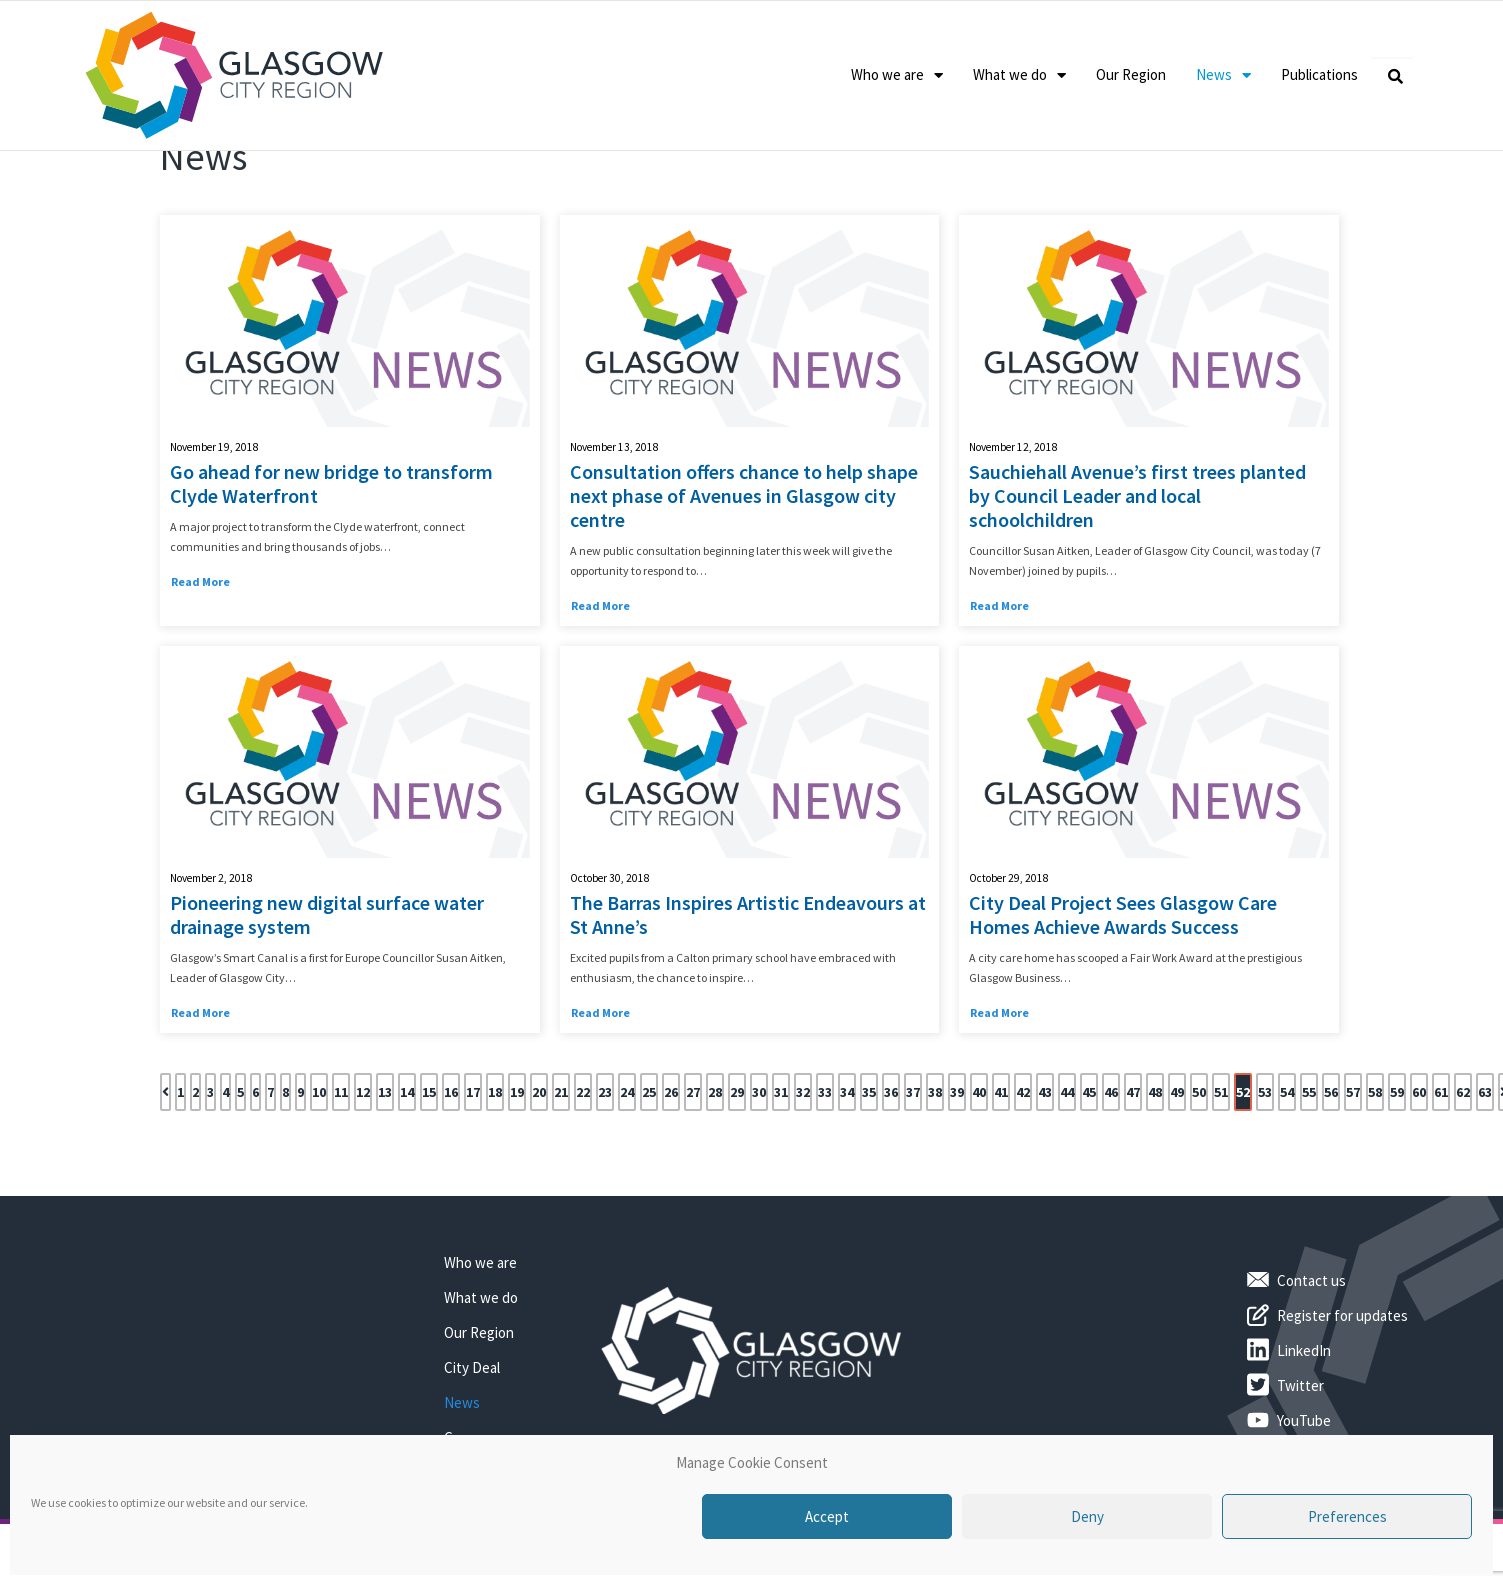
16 (451, 1170)
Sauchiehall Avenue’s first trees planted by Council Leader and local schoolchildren (1137, 574)
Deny (1087, 1516)
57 (1353, 1170)
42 (1023, 1170)
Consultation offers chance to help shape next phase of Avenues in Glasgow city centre (744, 574)
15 (429, 1170)
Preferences (1347, 1516)
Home (176, 185)
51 (1221, 1170)
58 (1375, 1170)
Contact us (1311, 1358)
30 (759, 1170)
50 (1199, 1170)
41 (1001, 1170)
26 (671, 1170)
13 (385, 1170)
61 (1441, 1170)
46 (1111, 1170)
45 (1089, 1170)
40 (979, 1170)
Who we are (897, 75)
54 (1287, 1170)
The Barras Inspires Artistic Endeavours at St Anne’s (748, 993)
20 (539, 1170)
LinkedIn (1304, 1428)
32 (803, 1170)
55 (1309, 1170)
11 (341, 1170)
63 (1485, 1170)
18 (495, 1170)
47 (1133, 1170)
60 (1419, 1170)
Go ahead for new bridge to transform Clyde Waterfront (331, 562)
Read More (200, 659)
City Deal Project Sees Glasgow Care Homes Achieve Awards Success (1123, 993)
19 (517, 1170)
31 (781, 1170)
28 (715, 1170)
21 (561, 1170)
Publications (1319, 74)
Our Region (1131, 74)
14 (407, 1170)
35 (869, 1170)
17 (473, 1170)
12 (363, 1170)
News (1223, 75)
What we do (1019, 75)
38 (935, 1170)
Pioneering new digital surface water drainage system (327, 993)
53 (1265, 1170)
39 (957, 1170)
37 (913, 1170)
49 (1177, 1170)
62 (1463, 1170)
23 (605, 1170)
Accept (827, 1516)
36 (891, 1170)
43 (1045, 1170)
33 (825, 1170)
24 (627, 1170)
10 (319, 1170)
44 (1067, 1170)
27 (693, 1170)
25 (649, 1170)
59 (1397, 1170)
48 (1155, 1170)
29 (737, 1170)
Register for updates (1342, 1393)
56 (1331, 1170)
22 (583, 1170)
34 (847, 1170)
